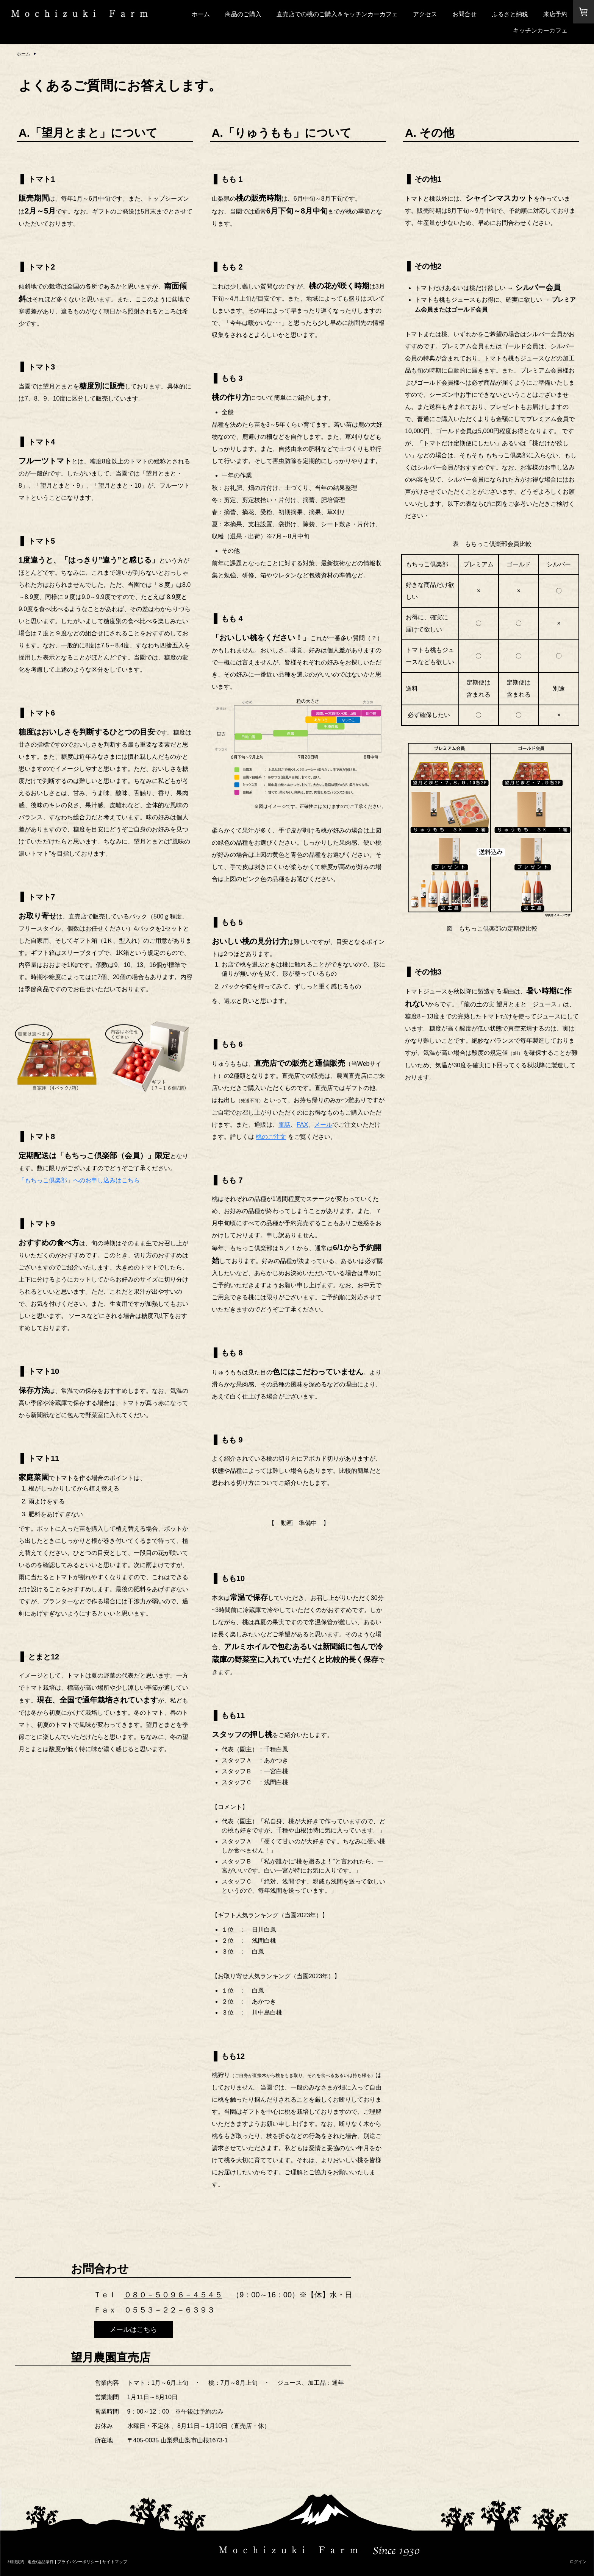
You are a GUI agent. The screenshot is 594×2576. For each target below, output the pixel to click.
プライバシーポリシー (78, 2561)
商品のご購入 (243, 14)
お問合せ (464, 14)
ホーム (201, 14)
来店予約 (555, 14)
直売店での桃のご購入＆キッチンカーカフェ (337, 14)
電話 (284, 1124)
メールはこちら (133, 2329)
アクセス (425, 14)
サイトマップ (114, 2561)
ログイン (578, 2561)
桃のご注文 (271, 1137)
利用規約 (16, 2561)
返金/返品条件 (41, 2561)
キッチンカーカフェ (540, 30)
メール (323, 1124)
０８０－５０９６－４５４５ (173, 2295)
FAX (302, 1124)
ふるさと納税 (510, 14)
